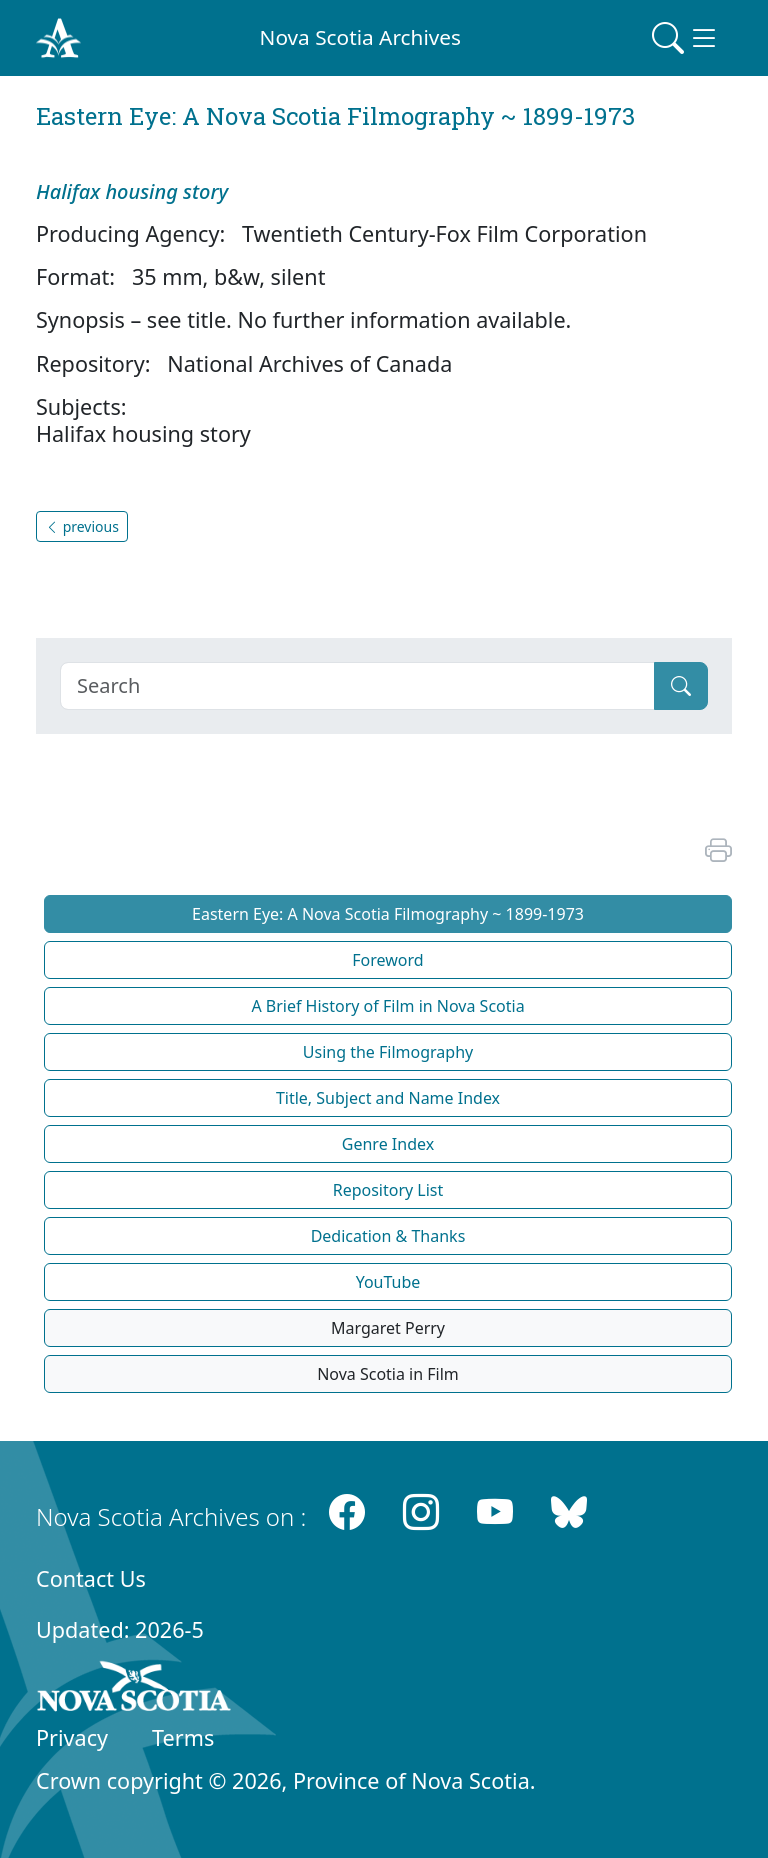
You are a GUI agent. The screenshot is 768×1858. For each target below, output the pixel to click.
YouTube (388, 1282)
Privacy (72, 1737)
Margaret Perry (388, 1328)
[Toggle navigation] (686, 38)
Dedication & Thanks (388, 1236)
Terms (183, 1737)
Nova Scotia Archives (360, 37)
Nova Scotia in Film (388, 1374)
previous (82, 526)
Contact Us (91, 1578)
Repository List (388, 1190)
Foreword (387, 960)
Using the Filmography (388, 1052)
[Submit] (681, 686)
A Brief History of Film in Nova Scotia (387, 1006)
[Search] (357, 686)
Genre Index (388, 1144)
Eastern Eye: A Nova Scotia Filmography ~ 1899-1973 (388, 914)
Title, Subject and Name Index (388, 1098)
